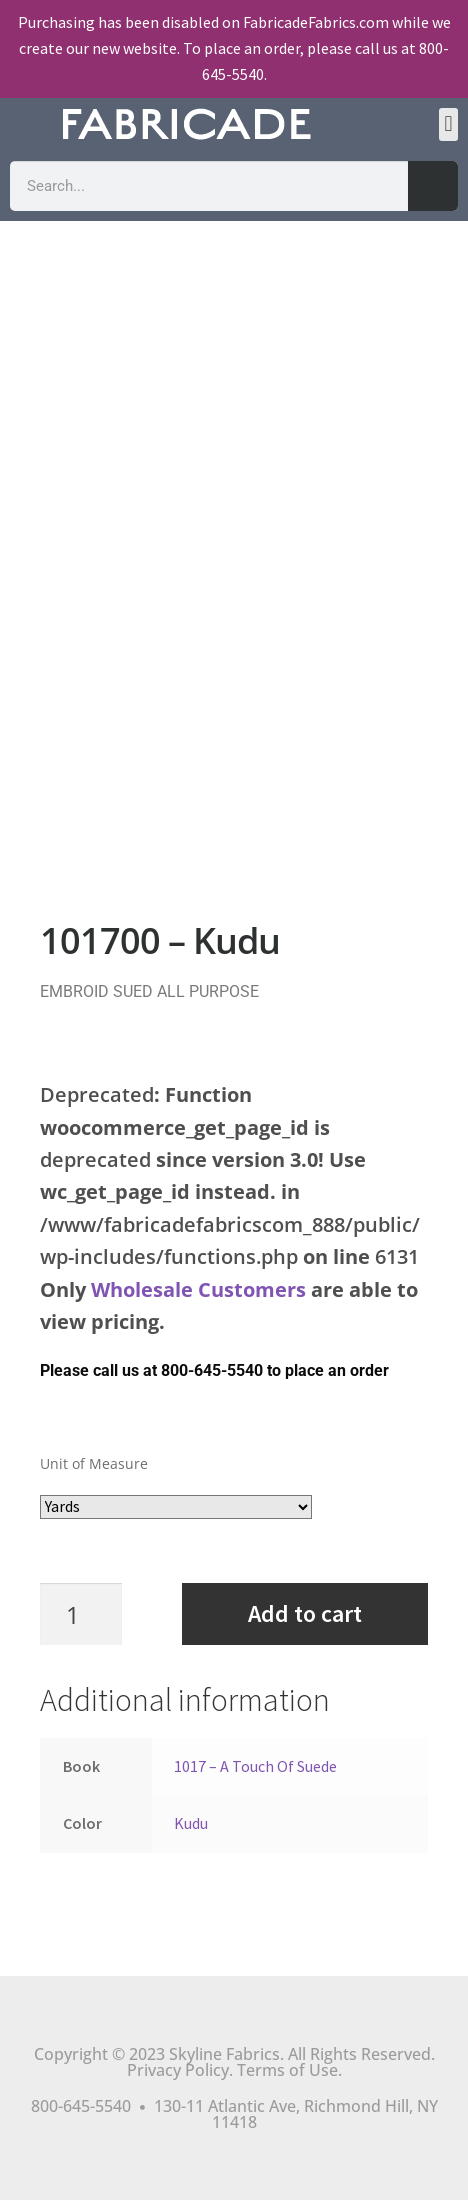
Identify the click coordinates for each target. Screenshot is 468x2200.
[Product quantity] (91, 1614)
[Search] (433, 186)
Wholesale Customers (198, 1289)
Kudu (191, 1823)
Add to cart (305, 1613)
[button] (448, 124)
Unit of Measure (94, 1463)
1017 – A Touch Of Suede (255, 1766)
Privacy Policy (178, 2070)
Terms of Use (287, 2070)
